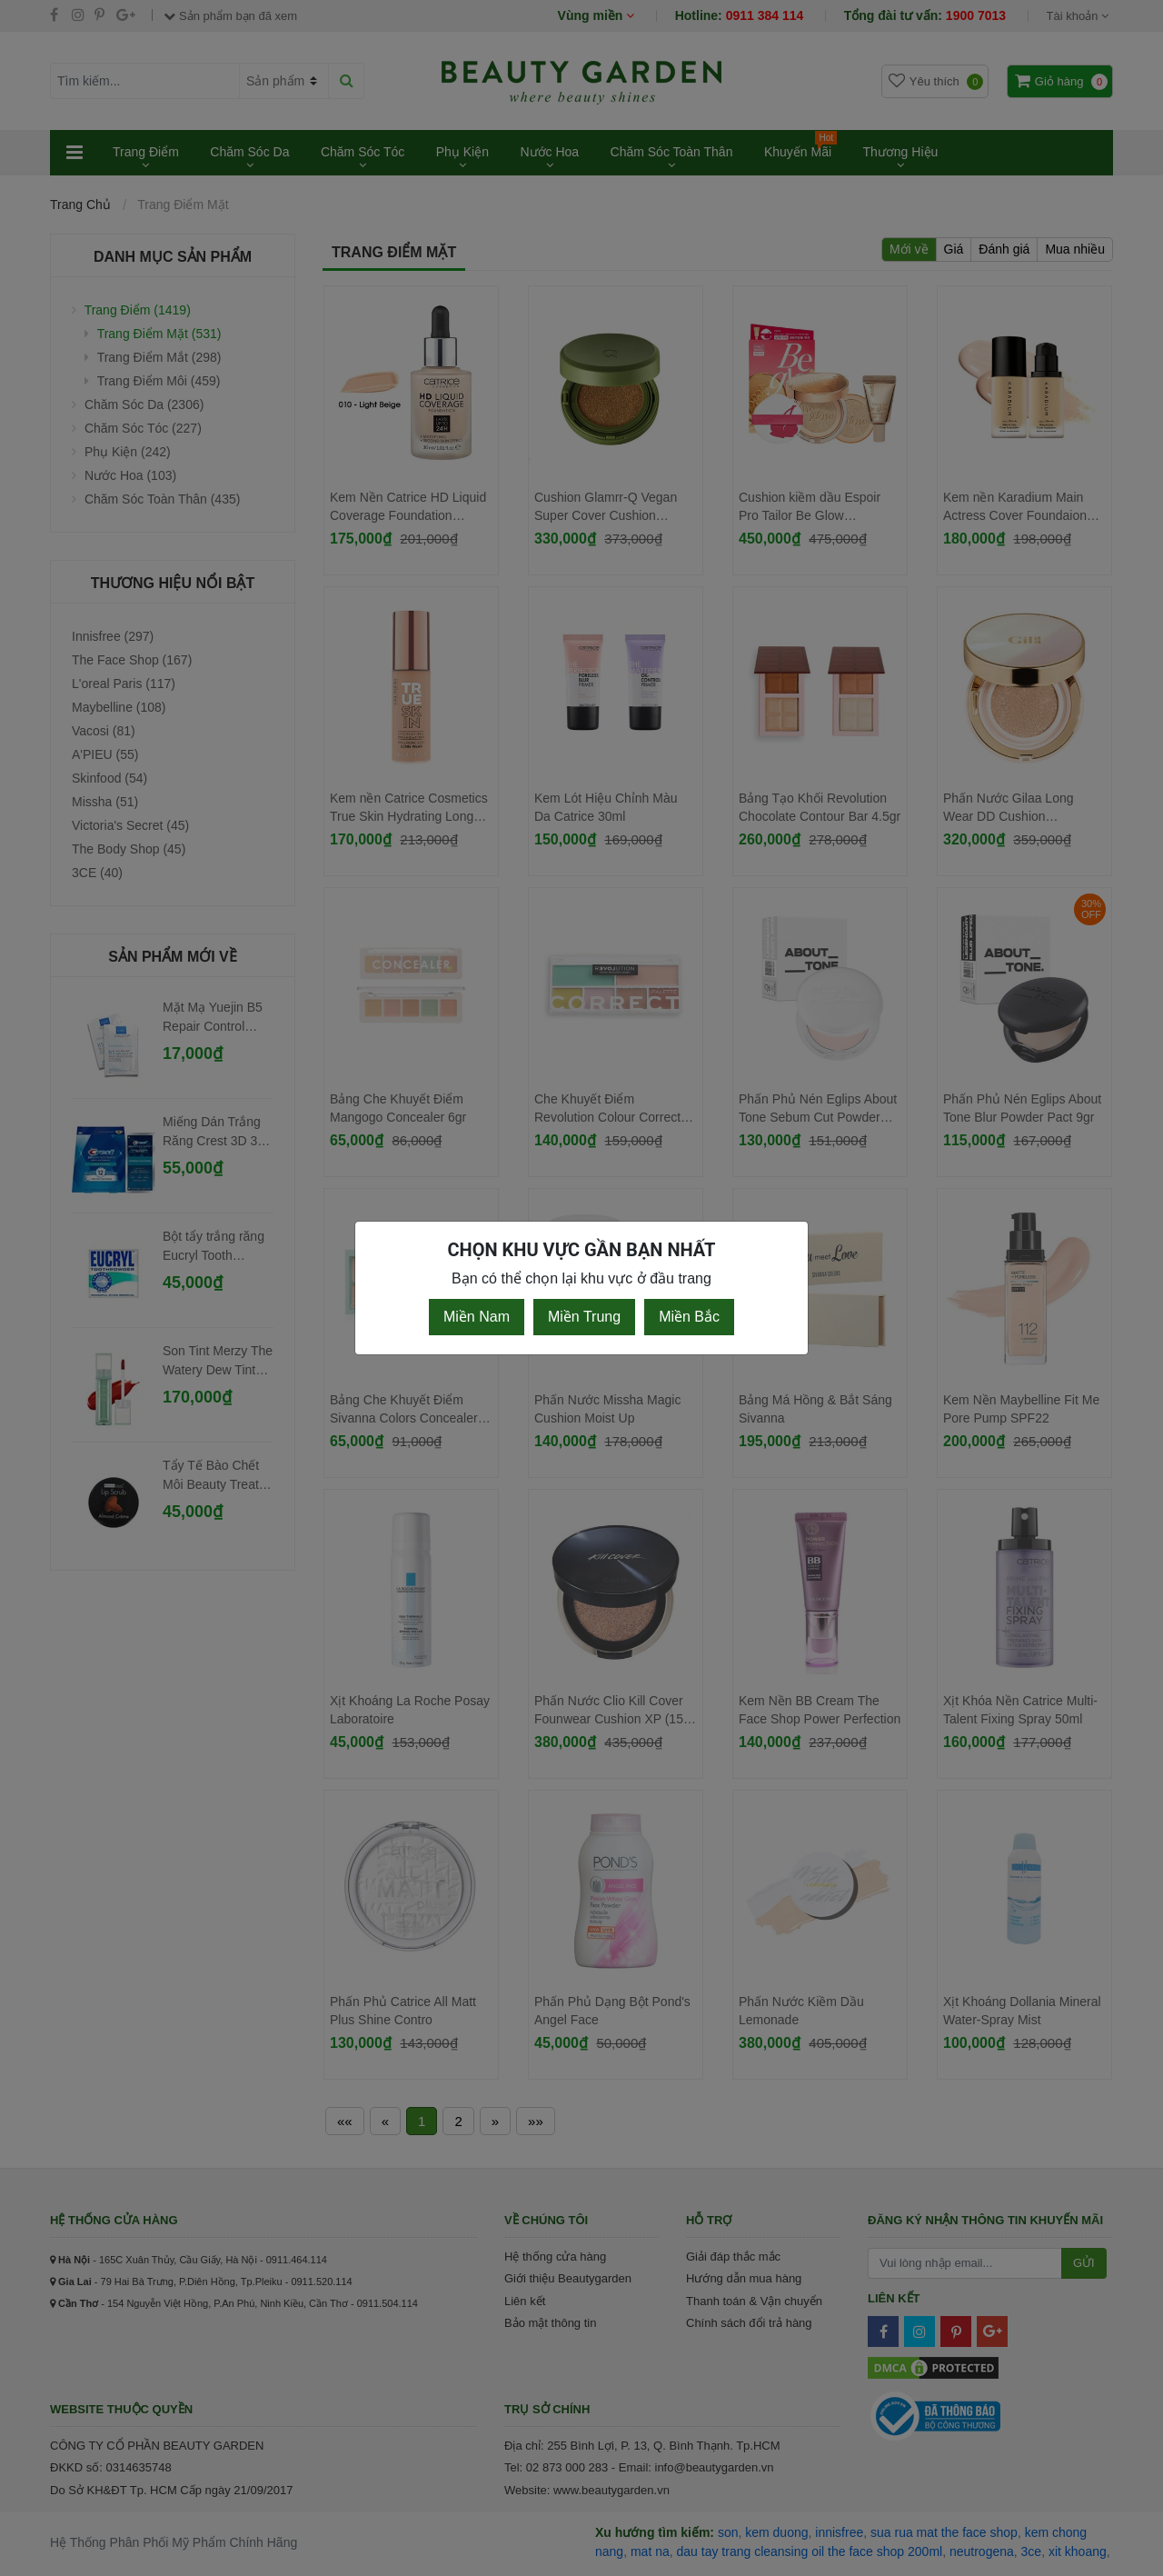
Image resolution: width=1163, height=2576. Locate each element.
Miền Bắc (689, 1316)
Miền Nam (476, 1316)
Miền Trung (584, 1316)
